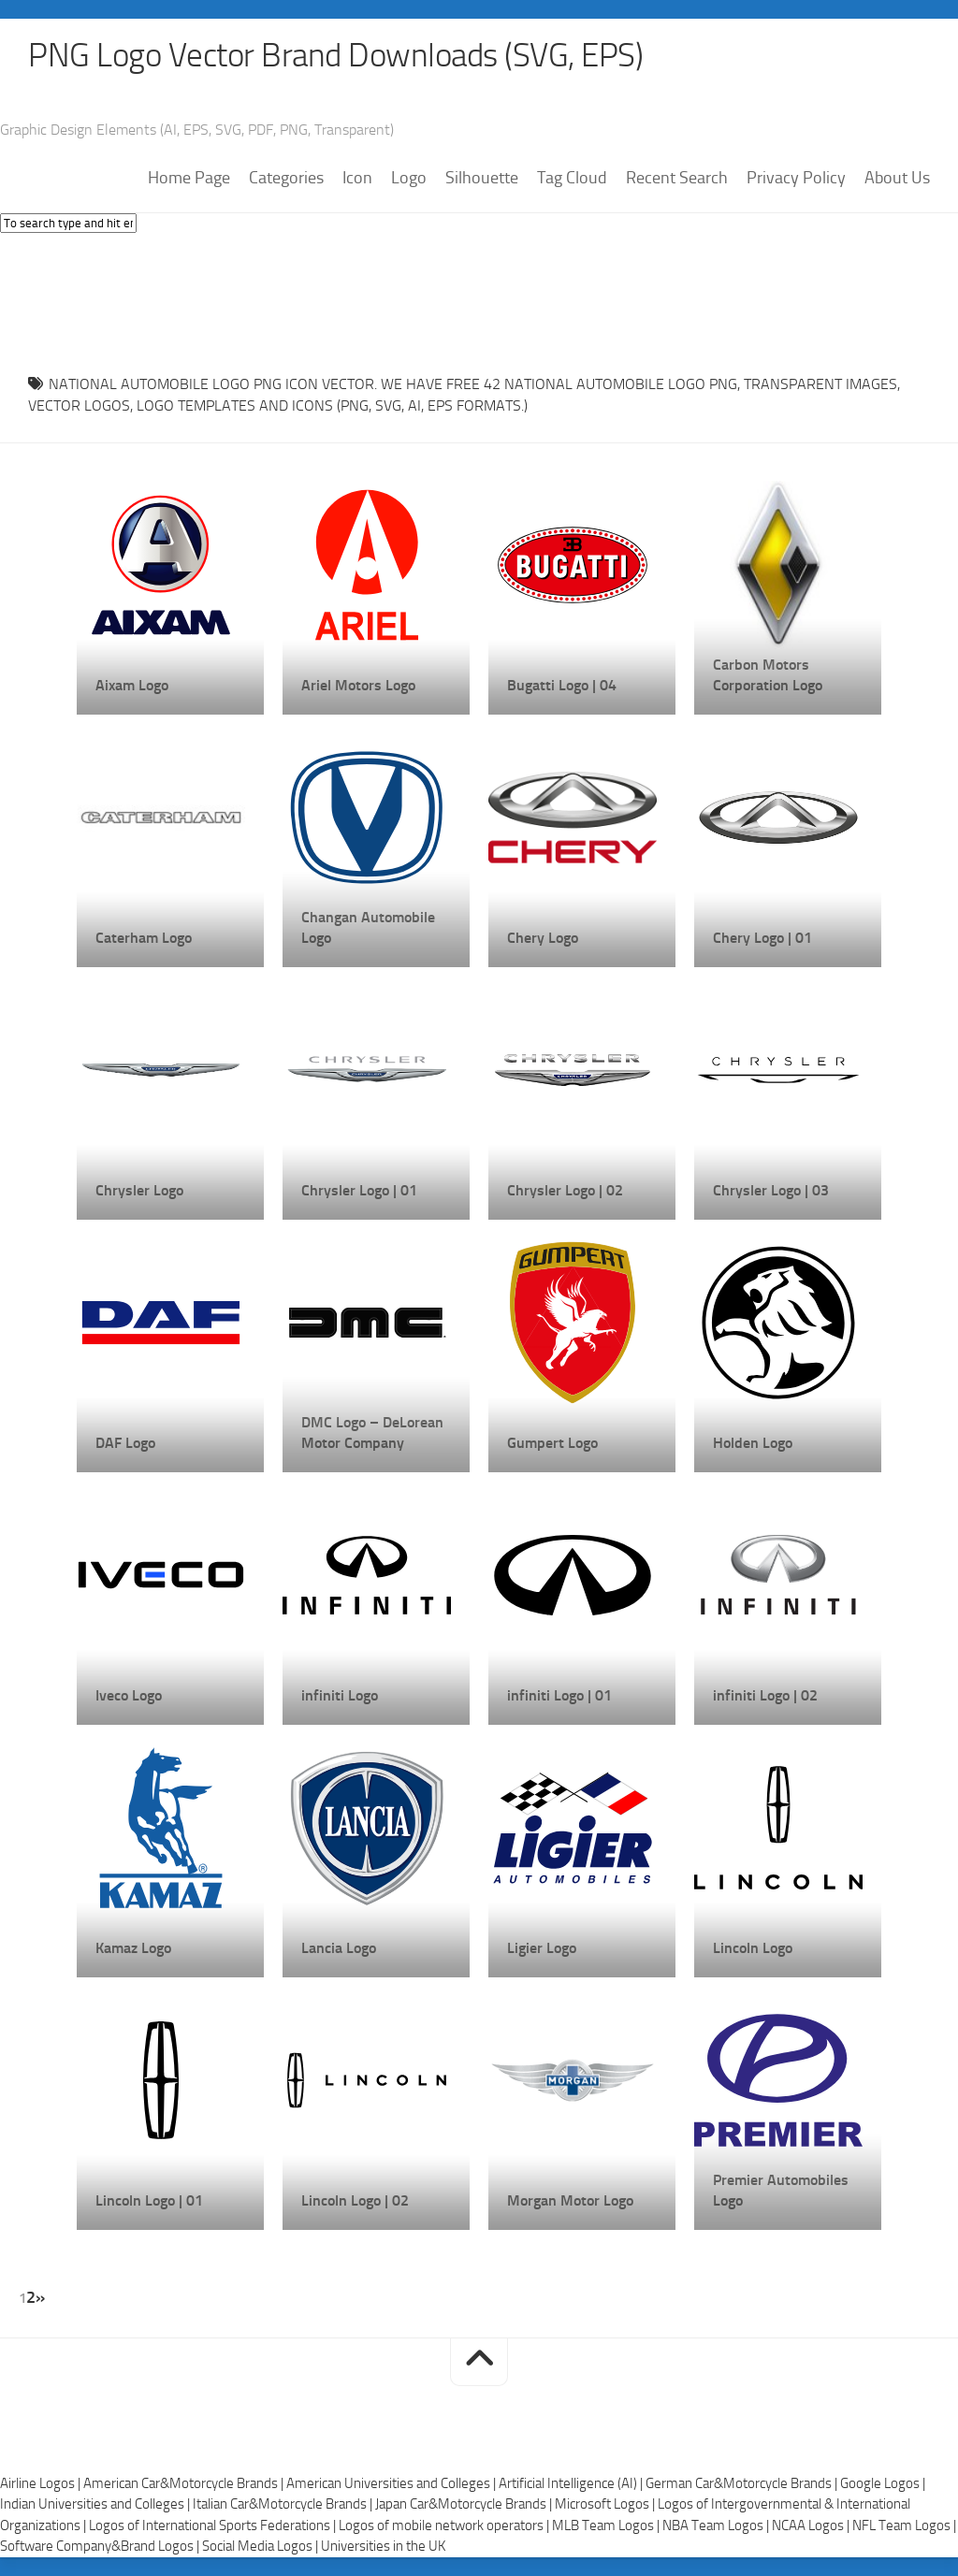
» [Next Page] (40, 2298)
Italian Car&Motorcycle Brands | (284, 2504)
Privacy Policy (796, 178)
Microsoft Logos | (606, 2504)
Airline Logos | (41, 2483)
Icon (357, 178)
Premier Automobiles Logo (781, 2191)
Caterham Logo (143, 939)
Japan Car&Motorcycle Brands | (465, 2504)
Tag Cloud (572, 178)
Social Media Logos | (261, 2547)
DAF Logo (125, 1444)
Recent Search (677, 178)
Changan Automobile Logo (368, 928)
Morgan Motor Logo (570, 2201)
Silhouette (481, 178)
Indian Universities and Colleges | (96, 2504)
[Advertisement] (479, 299)
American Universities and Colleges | (392, 2483)
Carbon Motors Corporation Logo (767, 676)
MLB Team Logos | (607, 2525)
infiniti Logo (339, 1696)
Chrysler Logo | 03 (771, 1191)
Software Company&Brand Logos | (101, 2547)
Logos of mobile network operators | (445, 2525)
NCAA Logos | (812, 2525)
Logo (409, 178)
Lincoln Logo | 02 (355, 2201)
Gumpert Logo (552, 1444)
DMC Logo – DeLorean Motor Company (372, 1433)
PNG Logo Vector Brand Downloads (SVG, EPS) (342, 56)
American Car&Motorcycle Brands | (184, 2483)
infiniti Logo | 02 (765, 1696)
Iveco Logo (128, 1696)
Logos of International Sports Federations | (214, 2525)
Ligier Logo (541, 1949)
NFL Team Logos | (904, 2525)
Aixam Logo (131, 686)
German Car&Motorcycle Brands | (743, 2483)
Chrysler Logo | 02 (565, 1191)
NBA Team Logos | (717, 2525)
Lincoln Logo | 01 (149, 2201)
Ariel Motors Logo (358, 686)
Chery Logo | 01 (762, 939)
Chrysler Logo (139, 1191)
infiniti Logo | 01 (559, 1696)
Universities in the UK (383, 2547)
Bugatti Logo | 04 (562, 686)
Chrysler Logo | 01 (359, 1191)
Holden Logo (752, 1444)
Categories (286, 178)
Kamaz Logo (133, 1949)
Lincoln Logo (752, 1949)
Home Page (189, 178)
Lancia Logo (338, 1949)
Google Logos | (882, 2483)
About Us (897, 178)
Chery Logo (542, 939)
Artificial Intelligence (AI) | (572, 2483)
